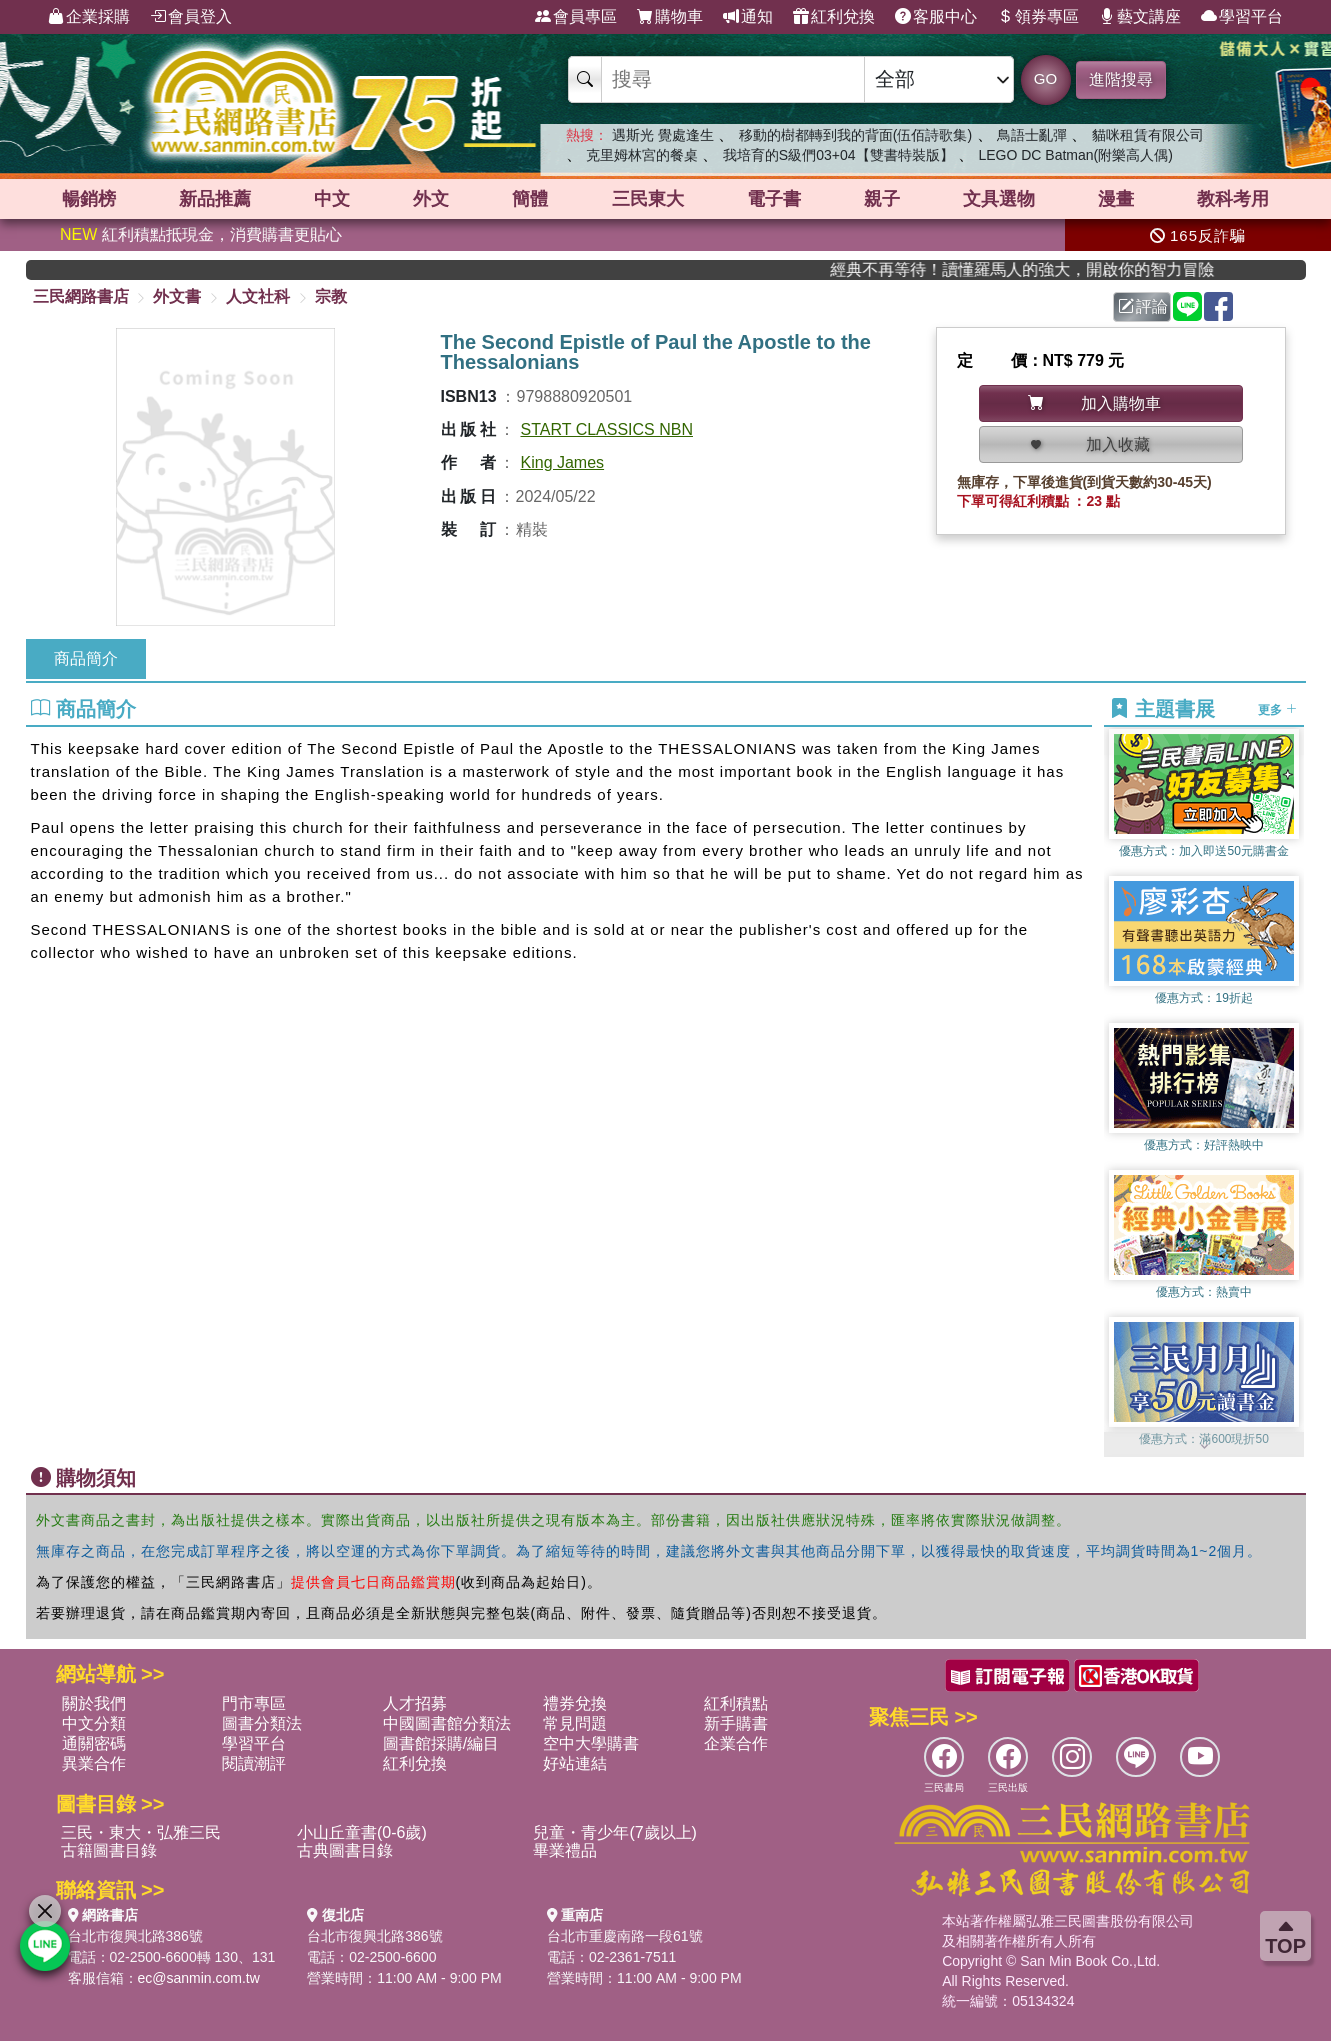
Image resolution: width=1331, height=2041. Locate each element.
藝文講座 (1140, 17)
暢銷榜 (89, 199)
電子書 (774, 199)
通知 (748, 17)
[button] (1204, 1447)
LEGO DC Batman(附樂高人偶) (1075, 155)
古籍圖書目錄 (109, 1850)
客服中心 (936, 17)
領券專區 (1038, 17)
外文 (431, 199)
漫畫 (1116, 199)
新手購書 (736, 1723)
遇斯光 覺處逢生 (663, 135)
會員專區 (576, 17)
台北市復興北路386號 (135, 1936)
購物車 (670, 17)
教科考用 (1233, 199)
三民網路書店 (81, 296)
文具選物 (999, 199)
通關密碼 (94, 1743)
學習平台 (1242, 17)
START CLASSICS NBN (607, 429)
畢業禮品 (565, 1850)
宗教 (331, 296)
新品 (215, 199)
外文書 (177, 296)
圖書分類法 (262, 1723)
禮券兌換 (575, 1703)
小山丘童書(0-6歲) (362, 1832)
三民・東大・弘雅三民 (141, 1832)
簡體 (530, 199)
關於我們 (94, 1703)
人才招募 (415, 1703)
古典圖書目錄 (345, 1850)
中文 (332, 199)
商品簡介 (86, 658)
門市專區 (254, 1703)
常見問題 (575, 1723)
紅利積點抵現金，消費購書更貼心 (201, 234)
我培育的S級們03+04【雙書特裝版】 (838, 155)
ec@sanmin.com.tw (199, 1978)
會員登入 (191, 17)
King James (563, 462)
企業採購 (89, 17)
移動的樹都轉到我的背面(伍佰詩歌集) (855, 135)
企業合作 (736, 1743)
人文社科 (258, 296)
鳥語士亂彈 (1032, 135)
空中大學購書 (591, 1743)
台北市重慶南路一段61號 (625, 1936)
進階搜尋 (1121, 79)
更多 (1277, 710)
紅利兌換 (834, 17)
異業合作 (94, 1763)
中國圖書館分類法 (447, 1723)
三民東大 (648, 199)
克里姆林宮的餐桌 (642, 155)
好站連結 (575, 1763)
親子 (882, 199)
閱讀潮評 (254, 1763)
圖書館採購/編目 (441, 1743)
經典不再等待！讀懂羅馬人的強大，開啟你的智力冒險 (1053, 269)
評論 (1143, 306)
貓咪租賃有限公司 (1148, 135)
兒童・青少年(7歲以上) (615, 1832)
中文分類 (94, 1723)
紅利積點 (736, 1703)
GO (1045, 78)
